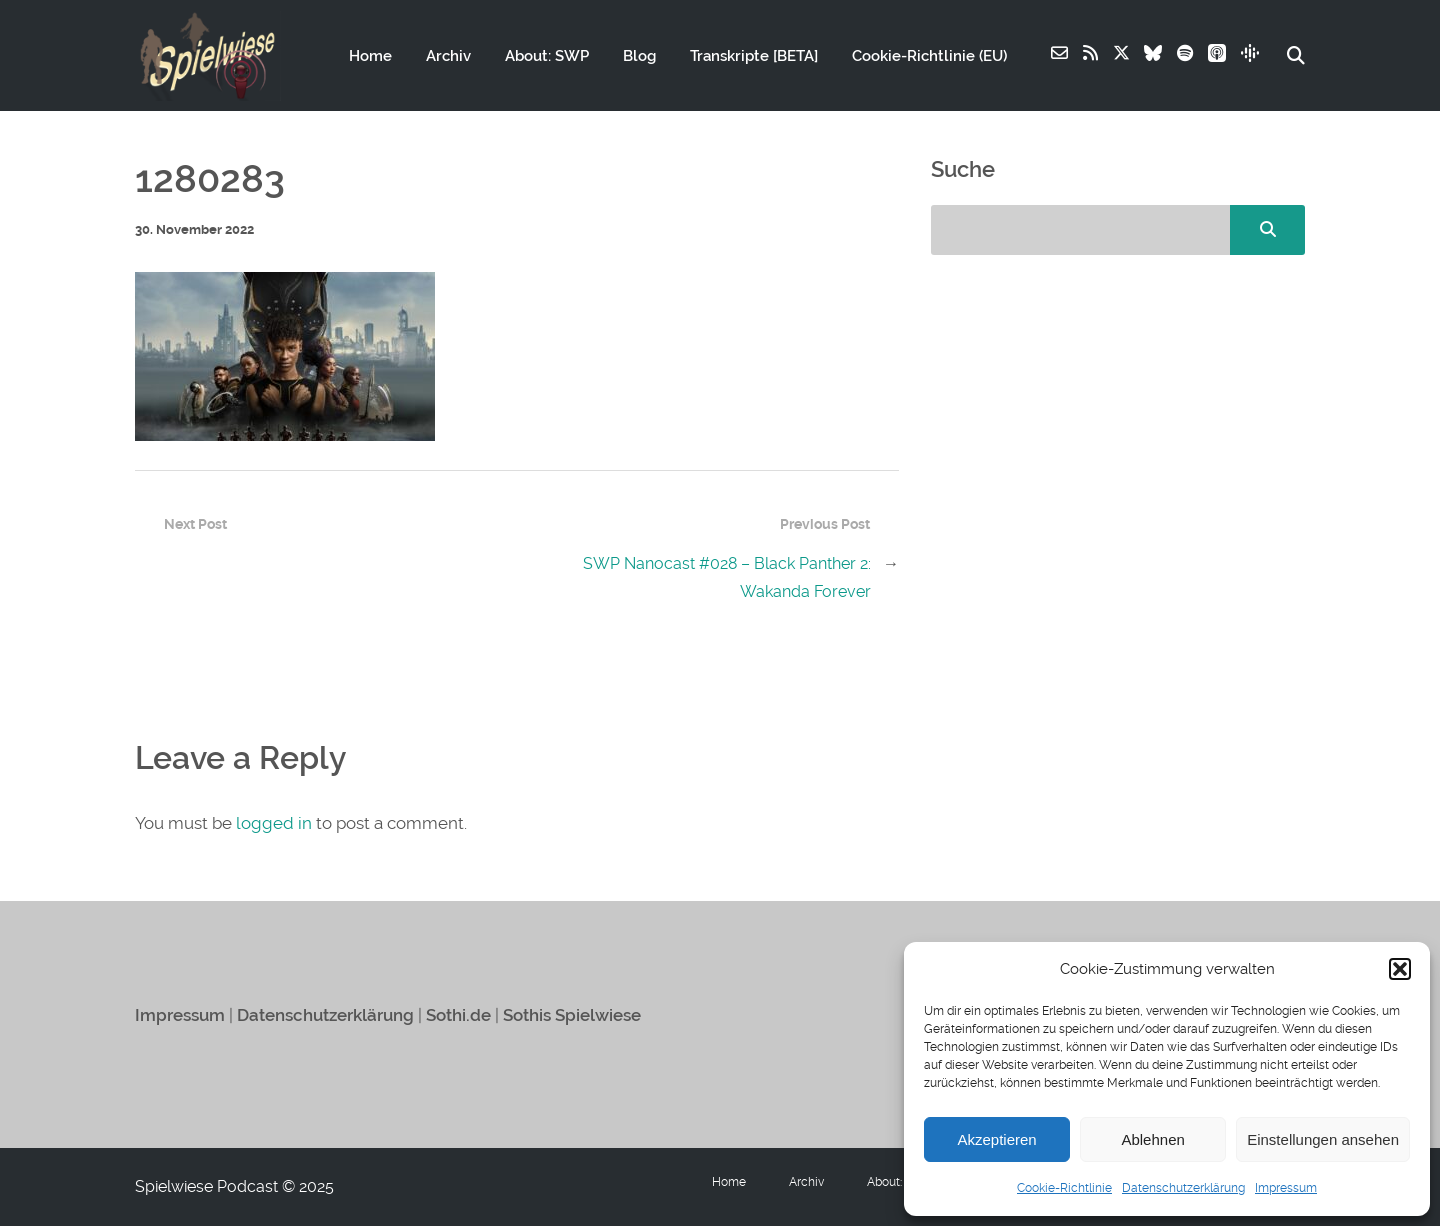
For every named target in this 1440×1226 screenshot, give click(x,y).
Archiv (448, 56)
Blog (639, 56)
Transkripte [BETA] (754, 56)
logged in (274, 823)
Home (370, 56)
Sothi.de (458, 1015)
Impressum (1286, 1188)
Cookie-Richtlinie (1064, 1188)
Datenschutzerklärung (1183, 1188)
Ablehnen (1152, 1139)
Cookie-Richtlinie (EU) (929, 56)
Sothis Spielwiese (572, 1015)
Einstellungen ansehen (1323, 1139)
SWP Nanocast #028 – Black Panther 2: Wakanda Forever (727, 577)
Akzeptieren (996, 1139)
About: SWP (547, 56)
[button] (1400, 969)
